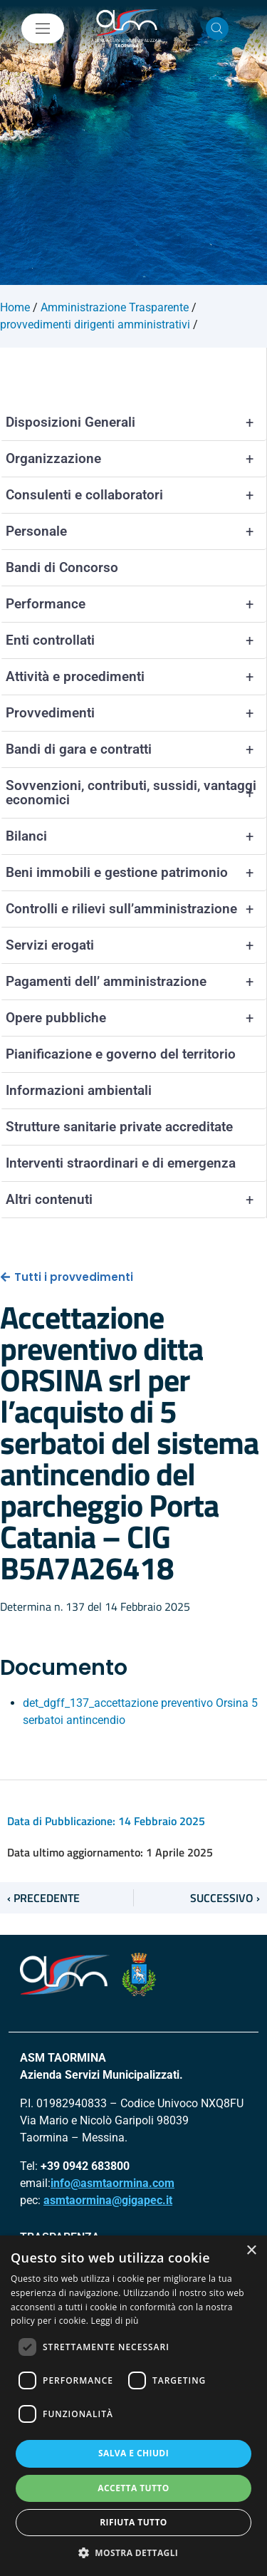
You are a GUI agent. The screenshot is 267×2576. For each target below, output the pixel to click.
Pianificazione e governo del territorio (121, 1054)
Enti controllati (136, 640)
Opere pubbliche (136, 1018)
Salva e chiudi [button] (133, 2453)
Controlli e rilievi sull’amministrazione (136, 909)
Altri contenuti (136, 1199)
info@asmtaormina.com (112, 2183)
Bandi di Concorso (62, 567)
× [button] (251, 2250)
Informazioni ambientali (79, 1090)
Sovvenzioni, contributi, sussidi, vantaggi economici (136, 793)
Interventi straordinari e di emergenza (121, 1163)
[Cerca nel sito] (217, 28)
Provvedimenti (136, 713)
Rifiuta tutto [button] (133, 2522)
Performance (136, 604)
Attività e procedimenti (136, 677)
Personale (136, 531)
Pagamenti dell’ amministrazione (136, 981)
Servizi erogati (136, 945)
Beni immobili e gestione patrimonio (136, 872)
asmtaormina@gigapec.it (107, 2200)
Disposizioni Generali (136, 422)
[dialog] (133, 2405)
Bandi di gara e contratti (136, 749)
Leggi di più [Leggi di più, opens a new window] (115, 2321)
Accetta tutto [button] (133, 2488)
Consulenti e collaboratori (136, 495)
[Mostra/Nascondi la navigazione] (43, 28)
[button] (134, 2552)
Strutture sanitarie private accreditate (119, 1126)
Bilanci (136, 836)
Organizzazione (136, 459)
